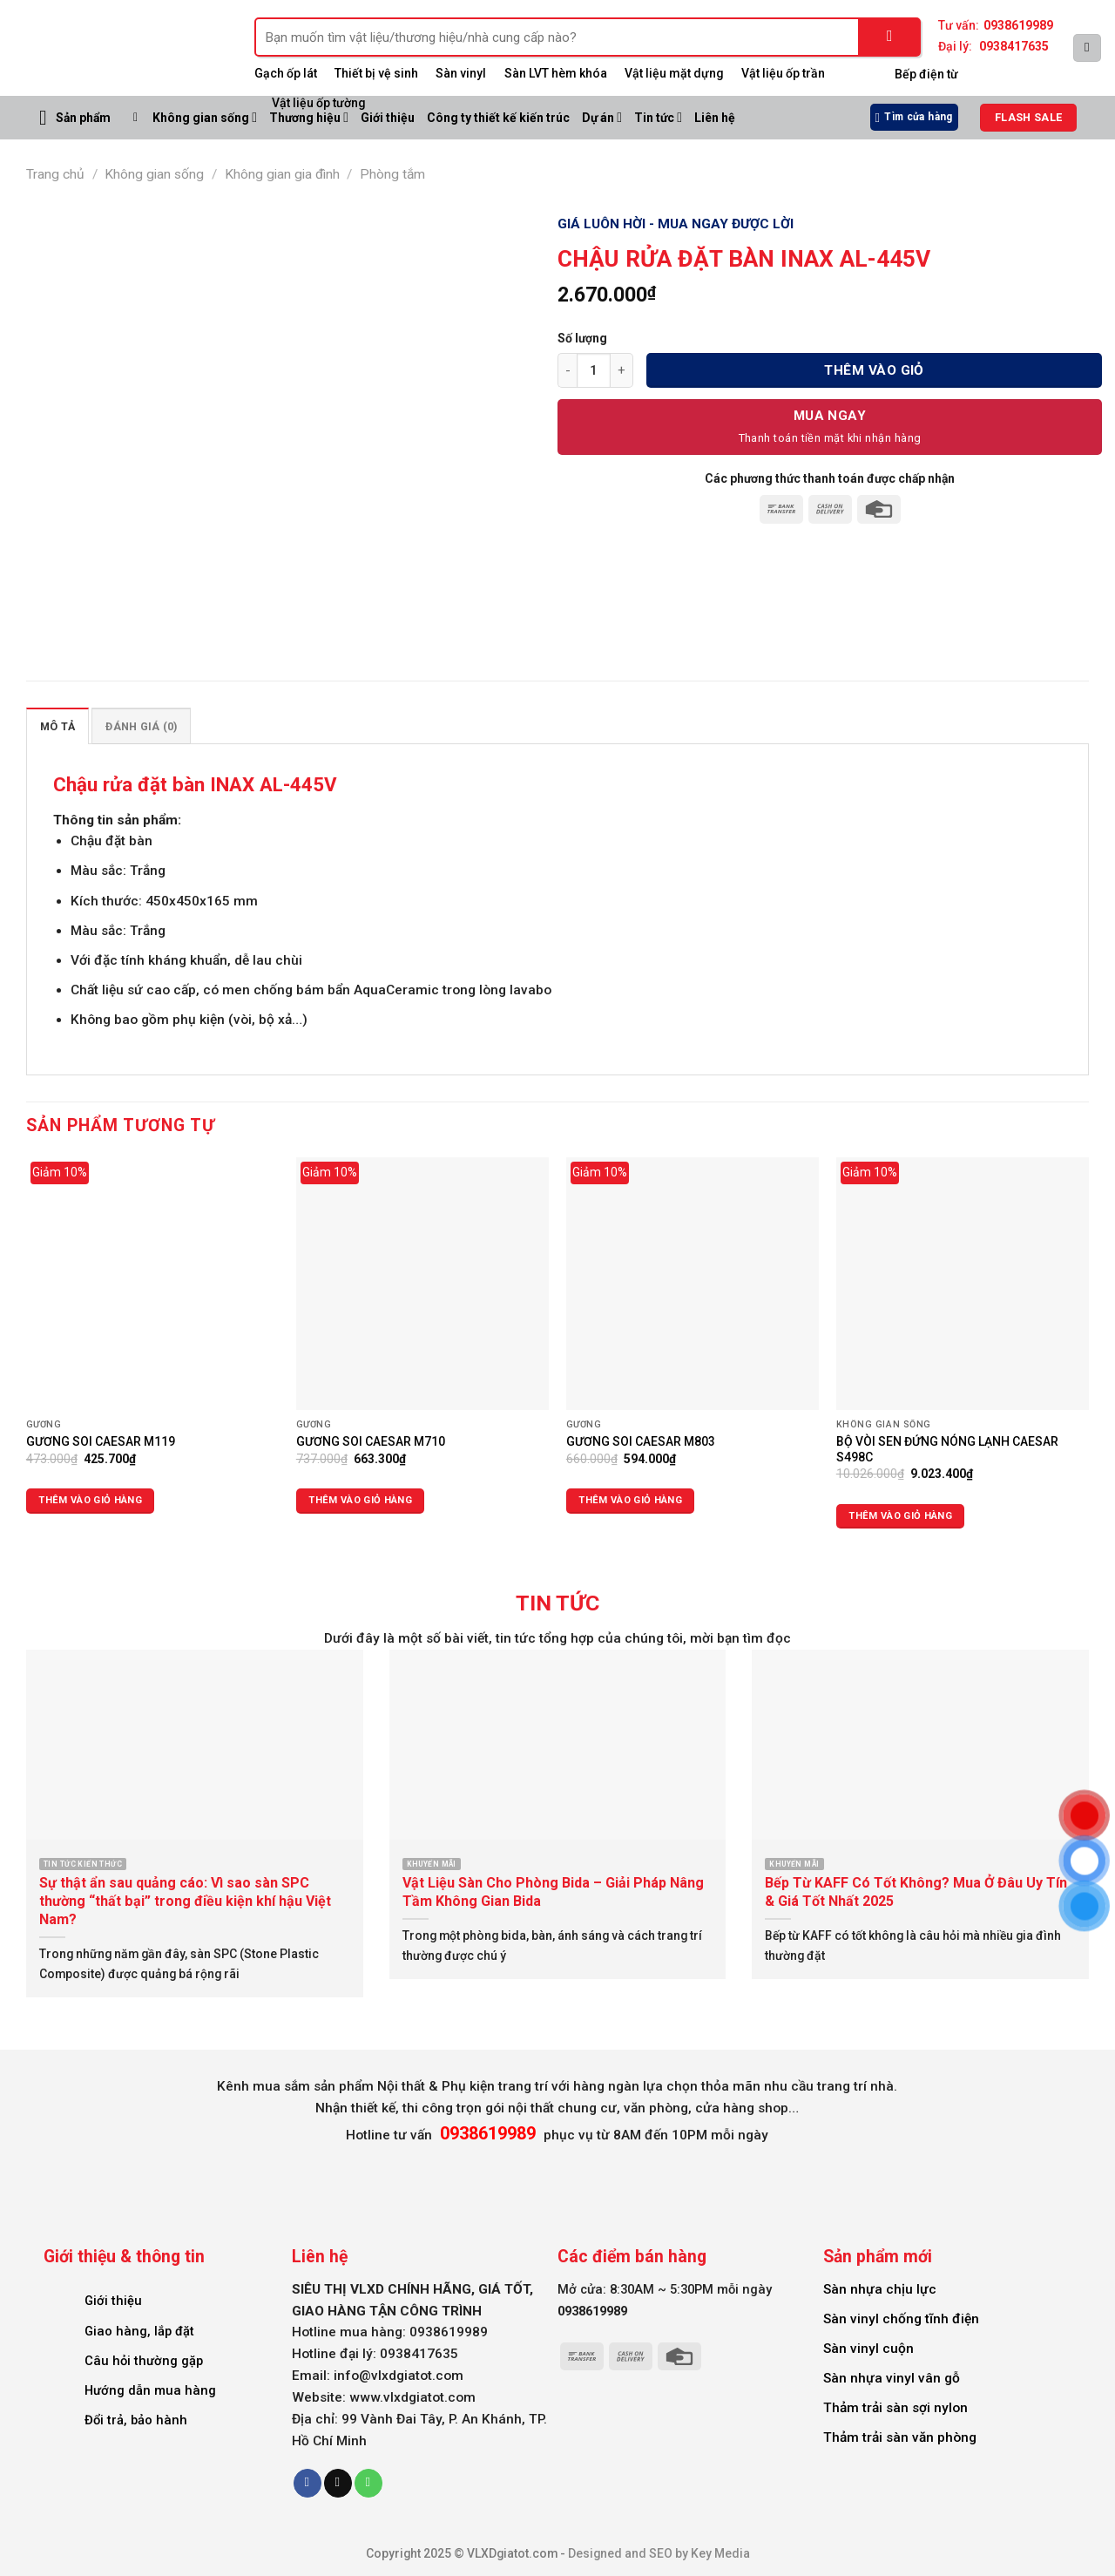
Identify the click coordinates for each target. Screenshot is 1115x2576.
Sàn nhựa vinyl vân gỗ (891, 2378)
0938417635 (1014, 46)
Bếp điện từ (926, 74)
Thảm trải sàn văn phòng (899, 2437)
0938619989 (1018, 25)
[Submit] (890, 37)
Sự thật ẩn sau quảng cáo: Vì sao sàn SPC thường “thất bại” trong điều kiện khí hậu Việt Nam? (185, 1901)
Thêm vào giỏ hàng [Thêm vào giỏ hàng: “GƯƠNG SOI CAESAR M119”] (90, 1500)
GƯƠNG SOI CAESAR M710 (370, 1441)
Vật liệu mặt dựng (674, 73)
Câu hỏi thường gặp (143, 2361)
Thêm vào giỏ (874, 370)
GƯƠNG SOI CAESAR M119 (100, 1441)
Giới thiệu (113, 2300)
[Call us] (368, 2483)
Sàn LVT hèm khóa (555, 73)
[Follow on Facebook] (307, 2483)
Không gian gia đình (282, 174)
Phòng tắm (392, 174)
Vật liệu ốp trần (783, 73)
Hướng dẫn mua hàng (150, 2390)
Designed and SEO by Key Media (659, 2553)
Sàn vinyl (461, 73)
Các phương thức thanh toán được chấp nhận (830, 478)
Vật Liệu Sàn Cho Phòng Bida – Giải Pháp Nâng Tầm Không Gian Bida (553, 1891)
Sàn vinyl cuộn (868, 2348)
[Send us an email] (338, 2483)
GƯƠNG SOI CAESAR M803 (640, 1441)
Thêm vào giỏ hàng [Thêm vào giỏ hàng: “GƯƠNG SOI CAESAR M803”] (630, 1500)
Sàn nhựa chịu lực (879, 2289)
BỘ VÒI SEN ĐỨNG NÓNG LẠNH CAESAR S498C (947, 1449)
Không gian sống (204, 117)
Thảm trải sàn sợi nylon (895, 2408)
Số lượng (582, 338)
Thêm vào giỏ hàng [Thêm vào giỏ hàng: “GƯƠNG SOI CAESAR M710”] (360, 1500)
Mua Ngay (830, 416)
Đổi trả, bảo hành (135, 2420)
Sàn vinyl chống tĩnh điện (901, 2319)
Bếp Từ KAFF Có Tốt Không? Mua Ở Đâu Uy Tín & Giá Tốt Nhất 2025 (916, 1891)
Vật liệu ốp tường (319, 103)
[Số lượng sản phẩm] (594, 370)
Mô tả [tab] (57, 726)
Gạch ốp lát (285, 73)
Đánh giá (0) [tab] (141, 726)
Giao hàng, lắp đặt (139, 2331)
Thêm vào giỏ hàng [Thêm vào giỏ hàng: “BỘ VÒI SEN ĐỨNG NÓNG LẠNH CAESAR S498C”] (900, 1516)
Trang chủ (55, 174)
